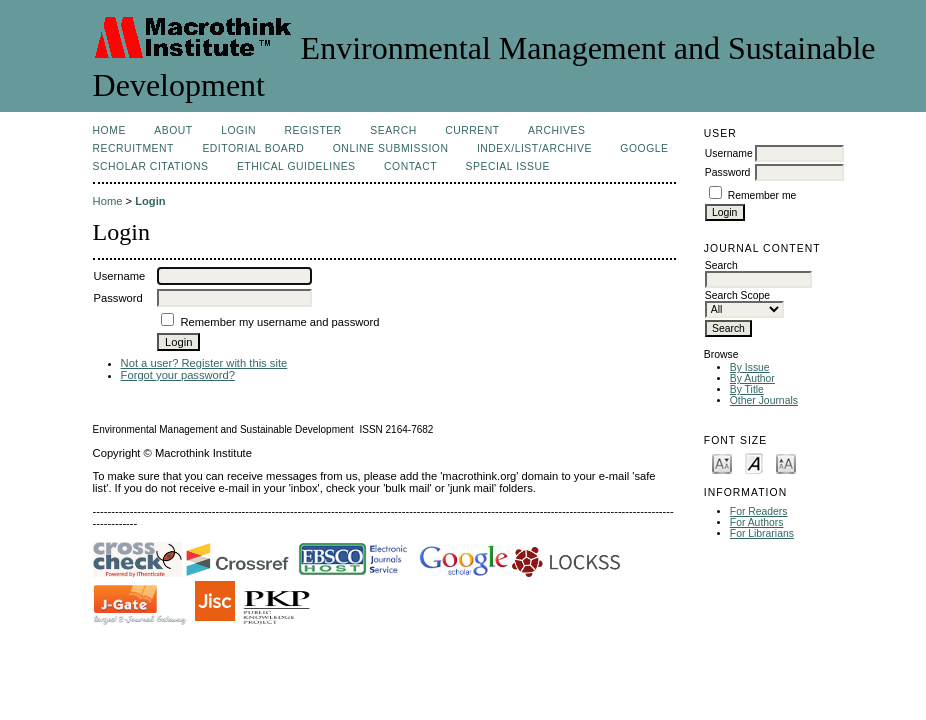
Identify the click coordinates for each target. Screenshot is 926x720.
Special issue (508, 166)
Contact (410, 166)
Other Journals (764, 400)
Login (238, 130)
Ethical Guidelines (296, 166)
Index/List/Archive (534, 148)
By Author (752, 378)
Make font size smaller (722, 462)
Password (728, 172)
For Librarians (762, 533)
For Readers (759, 511)
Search (393, 130)
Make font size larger (786, 462)
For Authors (757, 522)
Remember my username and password (280, 322)
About (173, 130)
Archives (556, 130)
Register (313, 130)
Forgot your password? (178, 375)
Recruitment (133, 148)
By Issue (750, 367)
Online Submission (391, 148)
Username (729, 153)
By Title (747, 389)
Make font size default (754, 462)
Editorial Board (253, 148)
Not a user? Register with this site (204, 363)
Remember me (762, 195)
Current (472, 130)
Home (109, 130)
